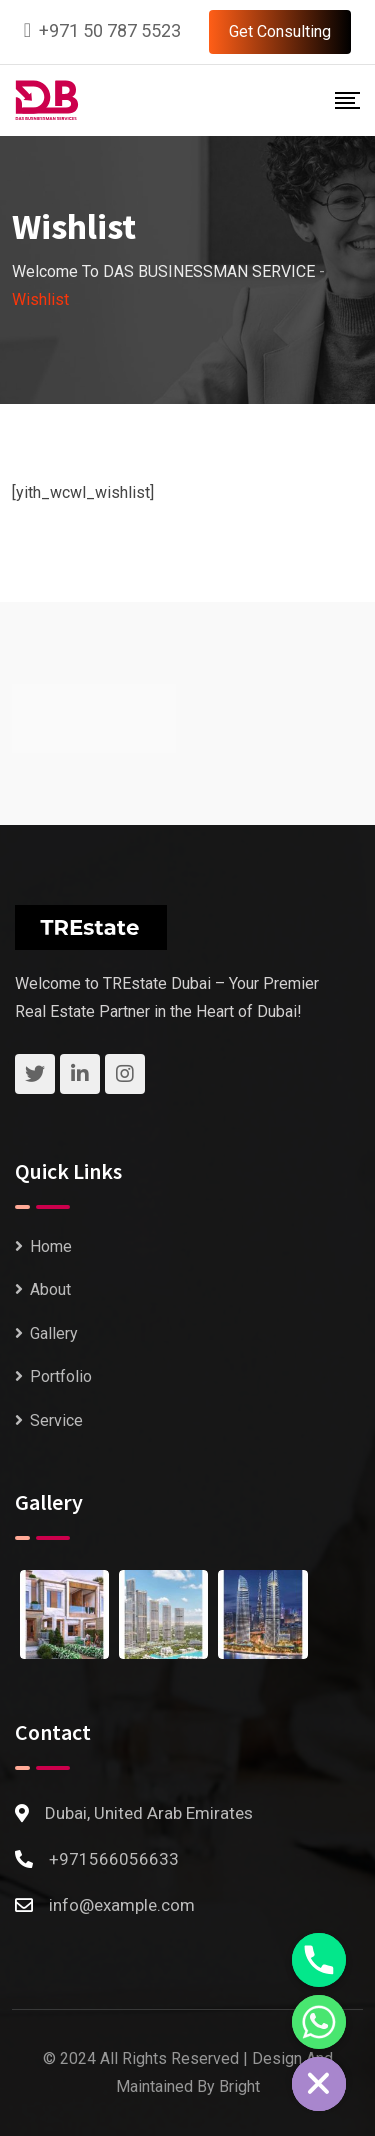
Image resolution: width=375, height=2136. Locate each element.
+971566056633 (114, 1859)
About (50, 1289)
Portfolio (61, 1376)
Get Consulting (280, 31)
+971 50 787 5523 (110, 30)
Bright (239, 2086)
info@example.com (122, 1905)
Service (56, 1420)
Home (51, 1246)
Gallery (54, 1333)
